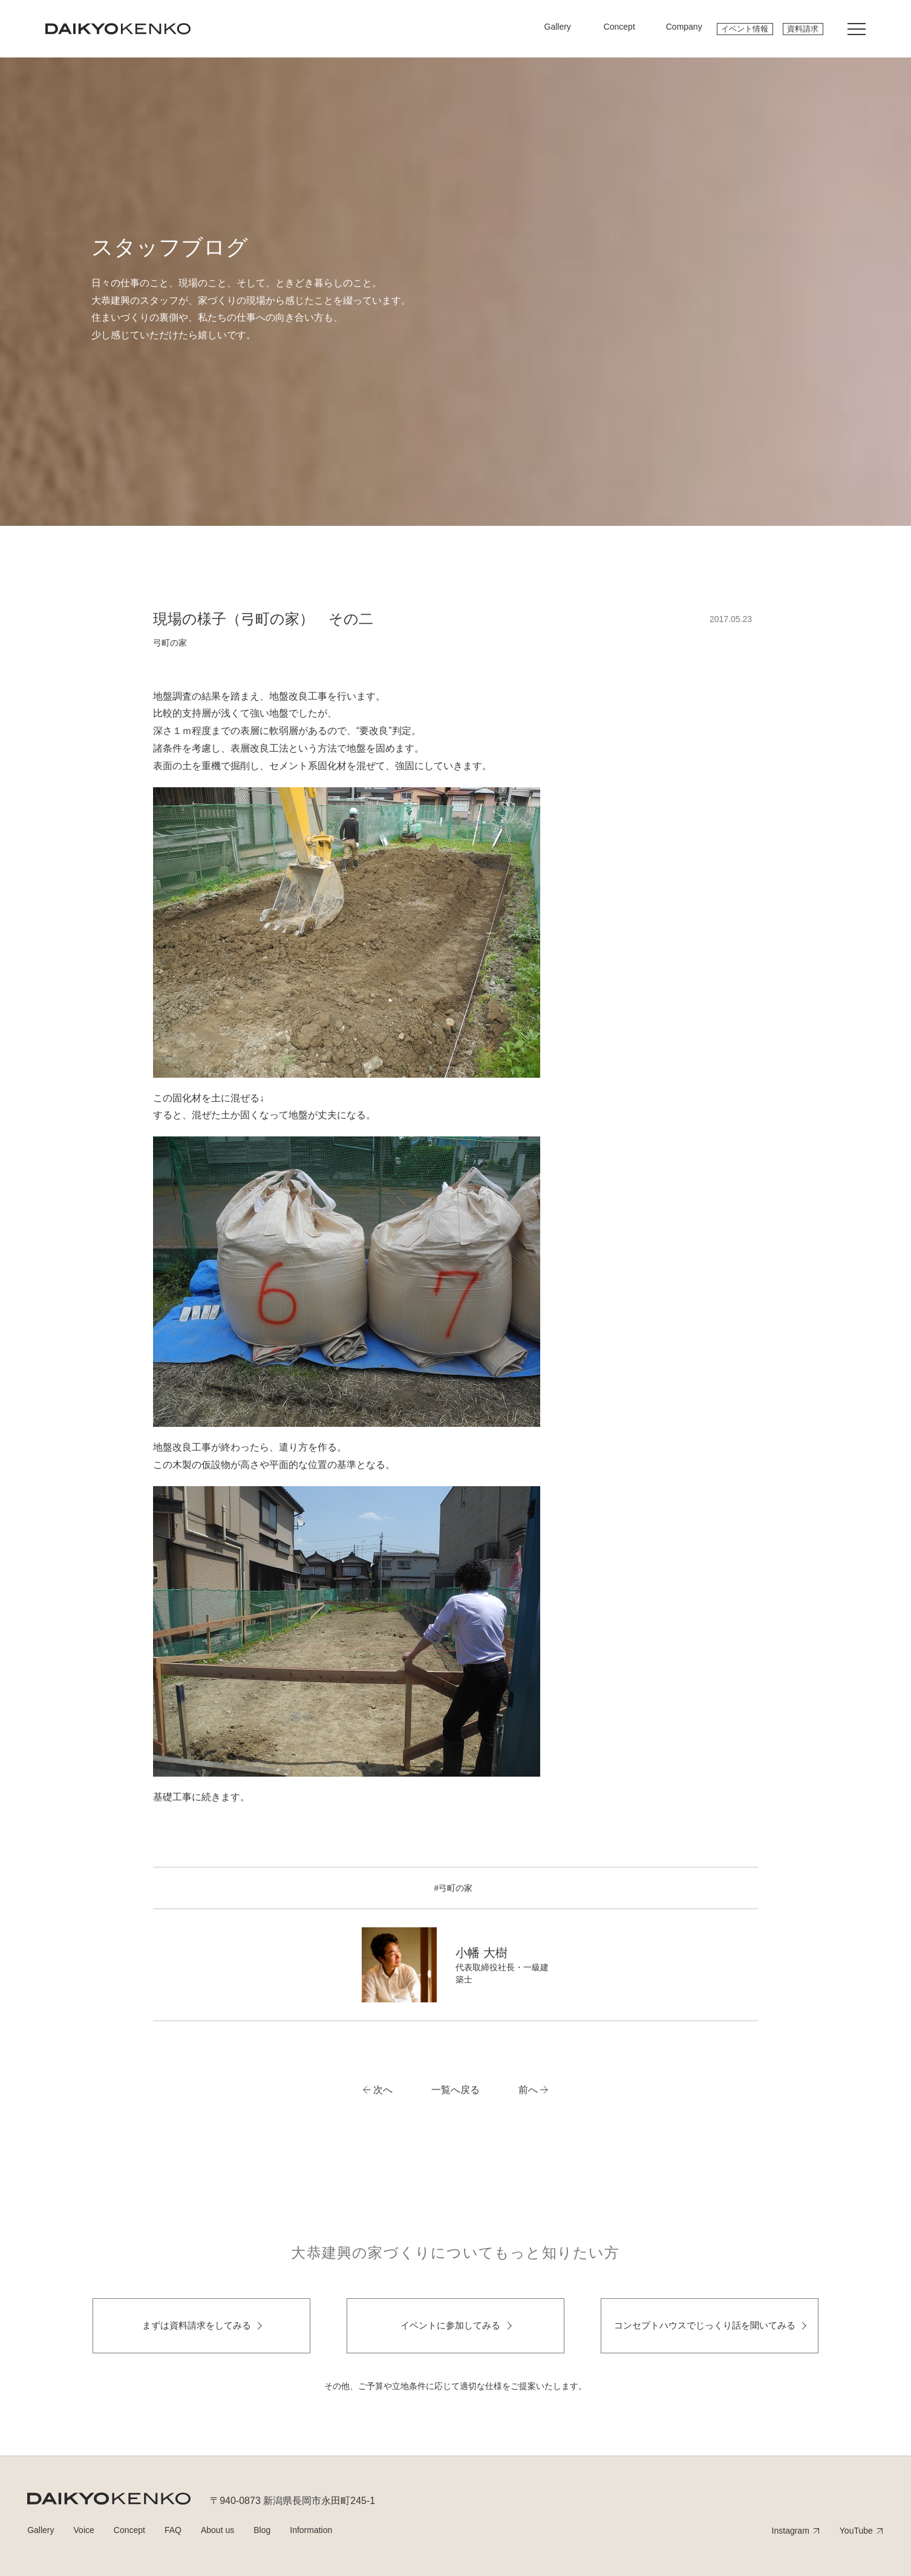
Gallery (40, 2530)
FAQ (173, 2530)
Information (311, 2530)
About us (217, 2530)
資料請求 (802, 28)
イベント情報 (744, 28)
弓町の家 (170, 642)
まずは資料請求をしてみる (196, 2325)
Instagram (790, 2530)
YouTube (856, 2530)
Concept (129, 2530)
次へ (383, 2090)
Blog (261, 2530)
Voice (84, 2530)
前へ (528, 2090)
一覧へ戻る (455, 2090)
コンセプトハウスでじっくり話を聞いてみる (704, 2325)
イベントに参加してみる (450, 2325)
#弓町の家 (453, 1888)
